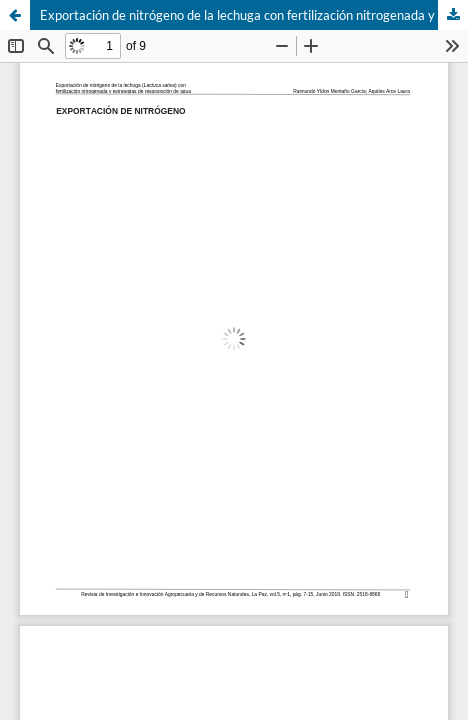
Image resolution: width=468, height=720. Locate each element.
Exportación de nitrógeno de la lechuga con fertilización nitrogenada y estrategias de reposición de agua (254, 15)
